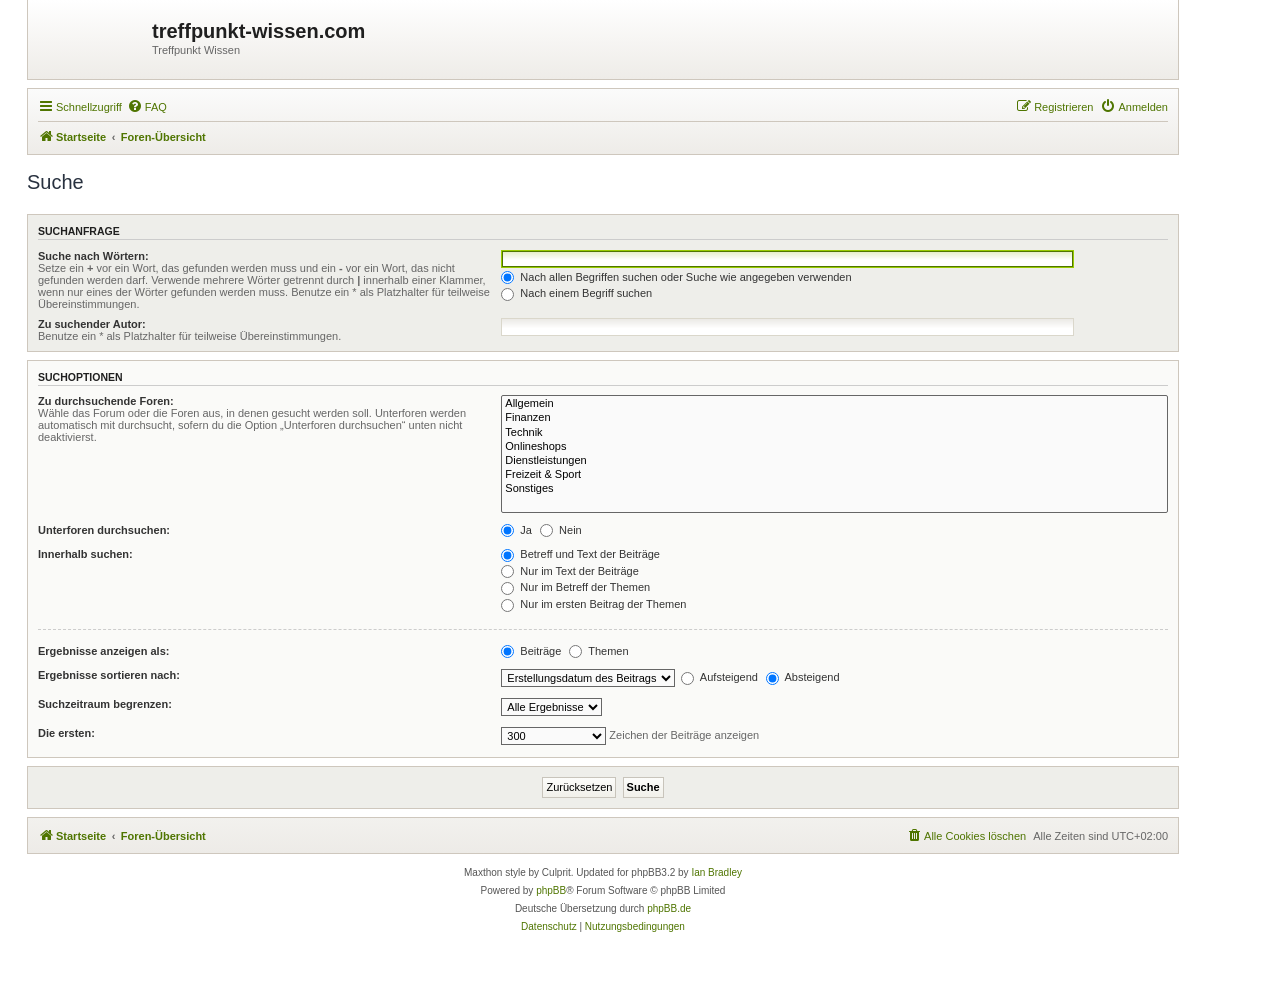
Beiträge (531, 651)
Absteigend (803, 677)
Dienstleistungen (834, 461)
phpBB (551, 890)
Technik (834, 433)
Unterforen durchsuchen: (104, 530)
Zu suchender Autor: (92, 324)
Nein (561, 530)
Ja (516, 530)
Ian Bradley (716, 872)
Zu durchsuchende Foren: (106, 401)
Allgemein (834, 404)
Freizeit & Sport (834, 475)
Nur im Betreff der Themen (575, 587)
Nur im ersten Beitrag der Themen (593, 604)
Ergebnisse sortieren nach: (109, 675)
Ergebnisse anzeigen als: (103, 651)
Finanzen (834, 418)
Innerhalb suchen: (85, 554)
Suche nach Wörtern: (93, 256)
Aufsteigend (719, 677)
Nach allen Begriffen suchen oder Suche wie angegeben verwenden (676, 277)
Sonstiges (834, 489)
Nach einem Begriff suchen (576, 293)
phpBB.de (669, 908)
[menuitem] (147, 107)
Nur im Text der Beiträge (569, 571)
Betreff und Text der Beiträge (580, 554)
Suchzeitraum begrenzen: (105, 704)
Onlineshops (834, 447)
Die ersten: (66, 733)
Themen (598, 651)
